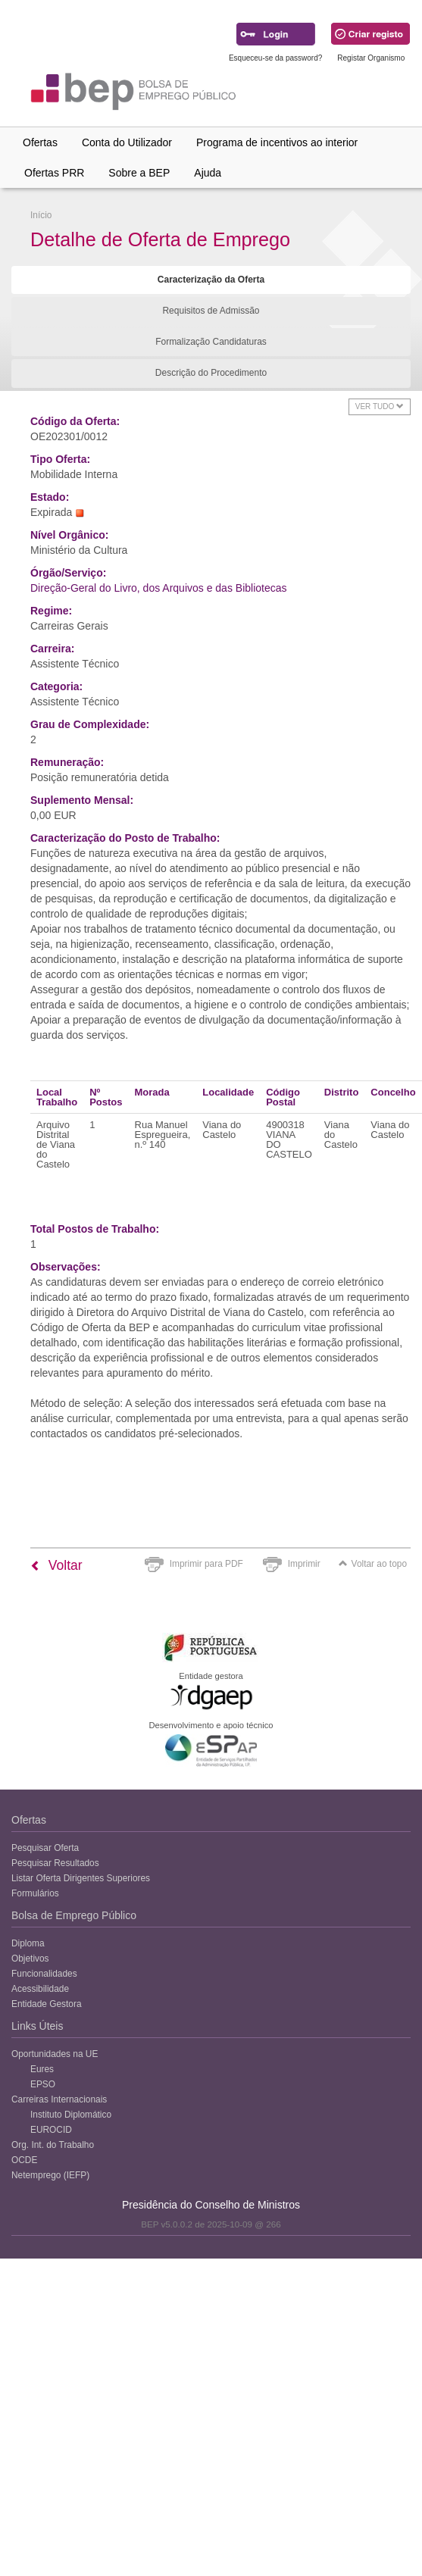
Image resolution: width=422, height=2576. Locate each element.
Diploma (28, 1943)
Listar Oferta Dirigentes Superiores (80, 1878)
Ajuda (207, 173)
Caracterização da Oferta (211, 279)
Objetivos (30, 1958)
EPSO (42, 2084)
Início (41, 215)
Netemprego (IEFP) (50, 2175)
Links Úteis (37, 2026)
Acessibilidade (40, 1989)
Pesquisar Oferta (45, 1848)
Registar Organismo (371, 58)
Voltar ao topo (373, 1563)
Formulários (35, 1893)
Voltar (56, 1565)
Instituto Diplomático (70, 2114)
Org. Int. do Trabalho (52, 2145)
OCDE (24, 2160)
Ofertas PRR (54, 173)
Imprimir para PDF (206, 1563)
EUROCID (51, 2129)
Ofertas (40, 142)
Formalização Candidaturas (211, 341)
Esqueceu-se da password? (275, 58)
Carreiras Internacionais (59, 2099)
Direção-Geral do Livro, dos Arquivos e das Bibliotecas (158, 588)
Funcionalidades (44, 1973)
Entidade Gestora (46, 2004)
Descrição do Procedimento (211, 372)
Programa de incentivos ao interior (277, 142)
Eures (42, 2069)
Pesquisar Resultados (55, 1863)
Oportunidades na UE (54, 2054)
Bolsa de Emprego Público (73, 1915)
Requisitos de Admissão (210, 310)
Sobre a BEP (139, 173)
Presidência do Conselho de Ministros (211, 2205)
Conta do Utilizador (127, 142)
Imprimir (304, 1563)
